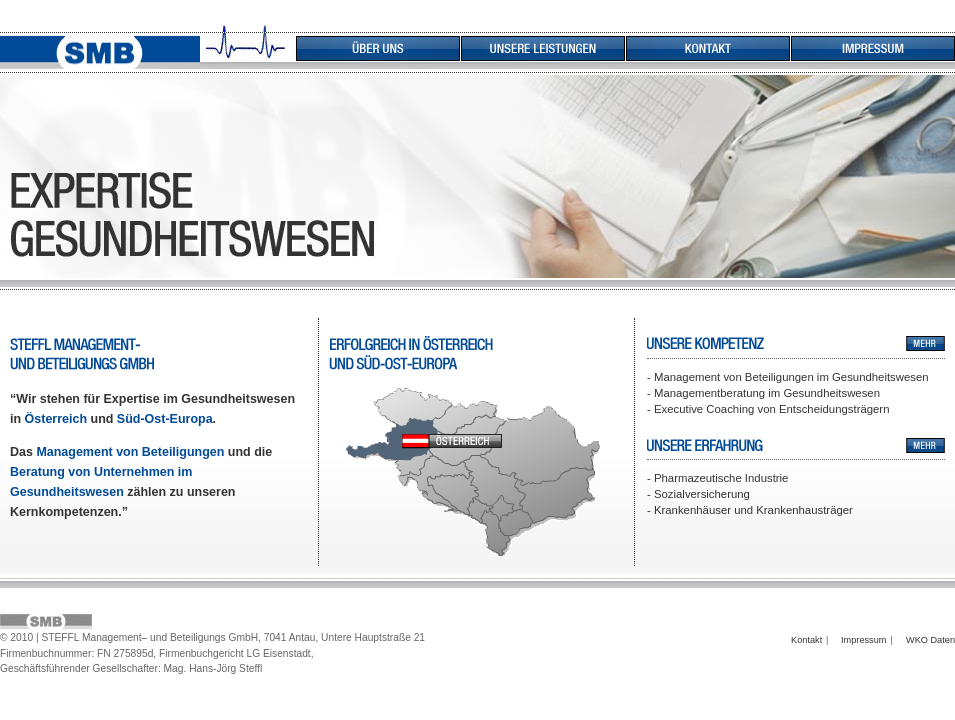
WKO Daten (930, 640)
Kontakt (806, 640)
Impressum (863, 640)
